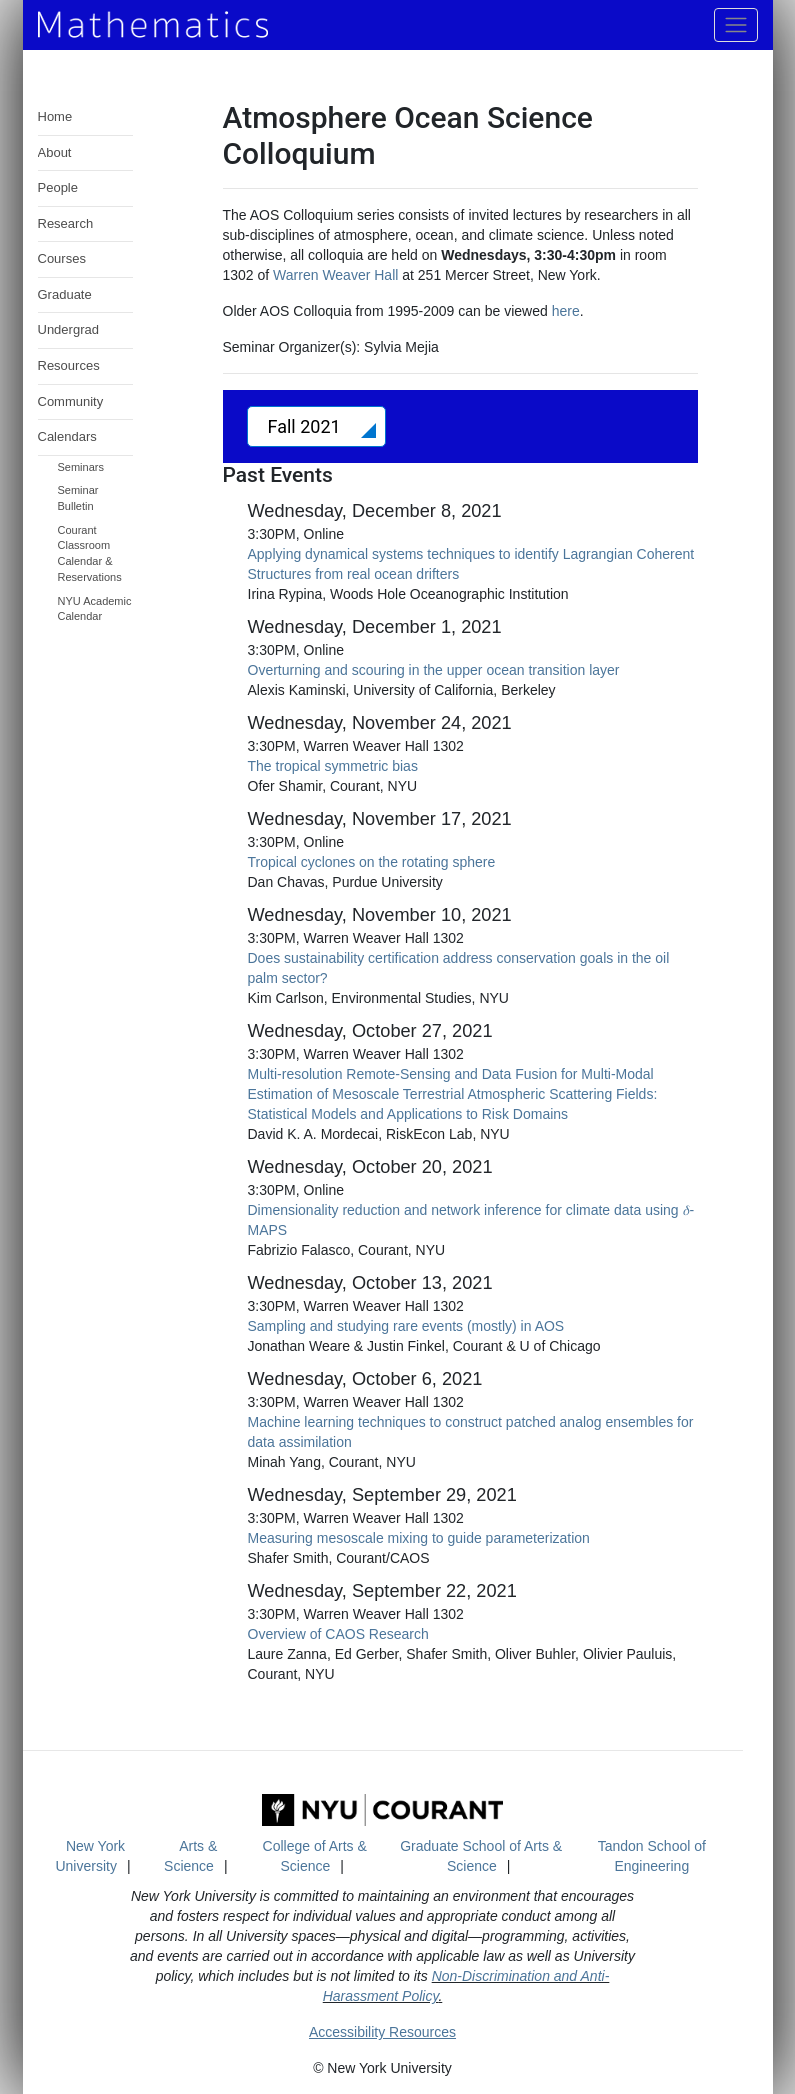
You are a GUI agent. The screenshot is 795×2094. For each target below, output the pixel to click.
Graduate (65, 294)
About (55, 152)
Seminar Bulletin (78, 498)
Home (55, 116)
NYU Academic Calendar (95, 609)
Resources (69, 365)
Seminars (81, 467)
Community (71, 401)
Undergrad (68, 329)
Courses (62, 258)
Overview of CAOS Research (338, 1634)
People (58, 187)
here (566, 311)
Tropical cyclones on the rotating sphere (372, 862)
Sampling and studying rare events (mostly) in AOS (406, 1326)
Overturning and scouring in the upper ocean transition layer (434, 670)
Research (66, 223)
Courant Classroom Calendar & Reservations (90, 553)
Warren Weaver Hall (335, 275)
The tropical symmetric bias (333, 766)
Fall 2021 (307, 426)
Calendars (67, 436)
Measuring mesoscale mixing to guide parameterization (419, 1538)
